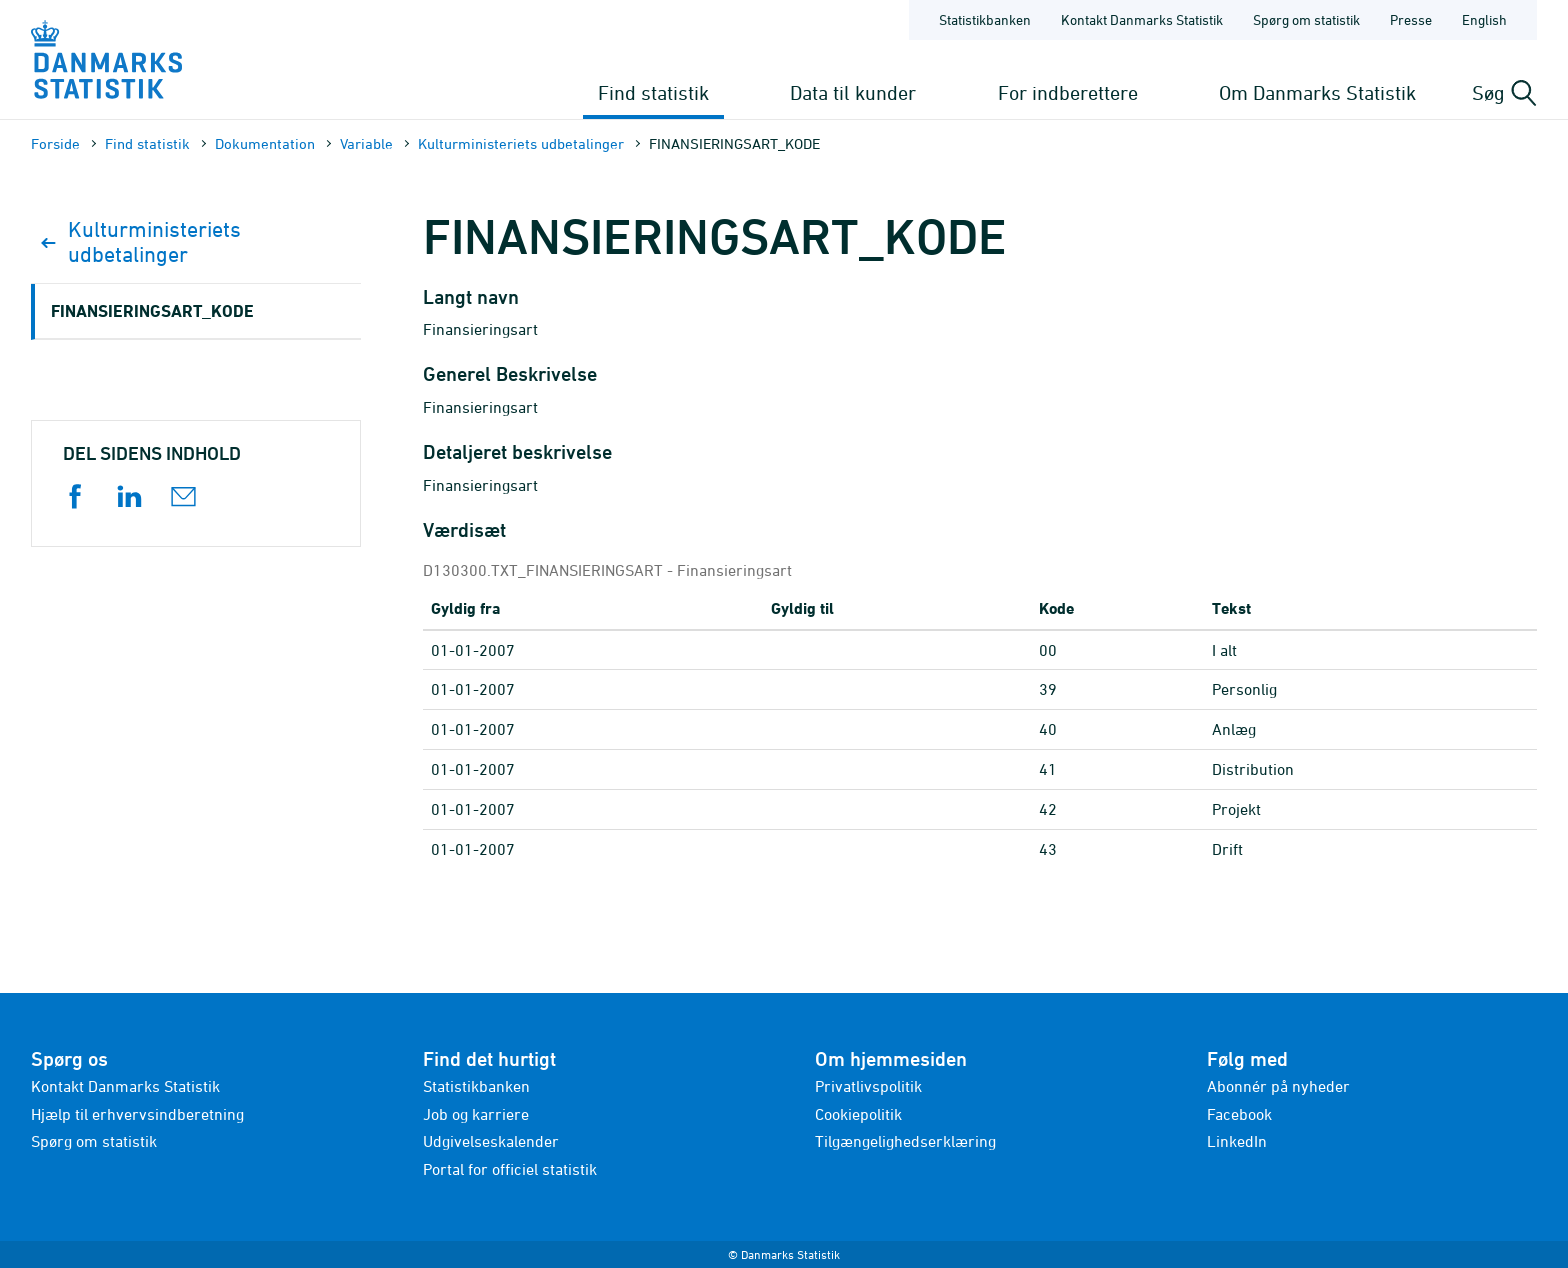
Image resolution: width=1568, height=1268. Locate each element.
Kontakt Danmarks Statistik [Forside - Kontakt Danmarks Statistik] (1142, 19)
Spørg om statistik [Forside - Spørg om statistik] (1306, 19)
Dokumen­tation (265, 143)
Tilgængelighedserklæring (905, 1141)
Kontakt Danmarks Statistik (125, 1086)
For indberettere (1068, 92)
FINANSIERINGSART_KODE (152, 310)
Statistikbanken (985, 19)
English (1484, 19)
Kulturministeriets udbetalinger (521, 143)
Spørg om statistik (94, 1141)
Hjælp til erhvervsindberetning (137, 1114)
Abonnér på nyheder (1278, 1086)
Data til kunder (853, 92)
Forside (55, 143)
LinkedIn (1237, 1141)
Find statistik (653, 92)
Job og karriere (476, 1114)
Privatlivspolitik (868, 1086)
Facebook (1239, 1114)
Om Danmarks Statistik (1317, 92)
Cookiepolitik (858, 1114)
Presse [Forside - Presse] (1411, 19)
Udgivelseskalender (491, 1141)
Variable (366, 143)
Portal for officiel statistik (510, 1169)
